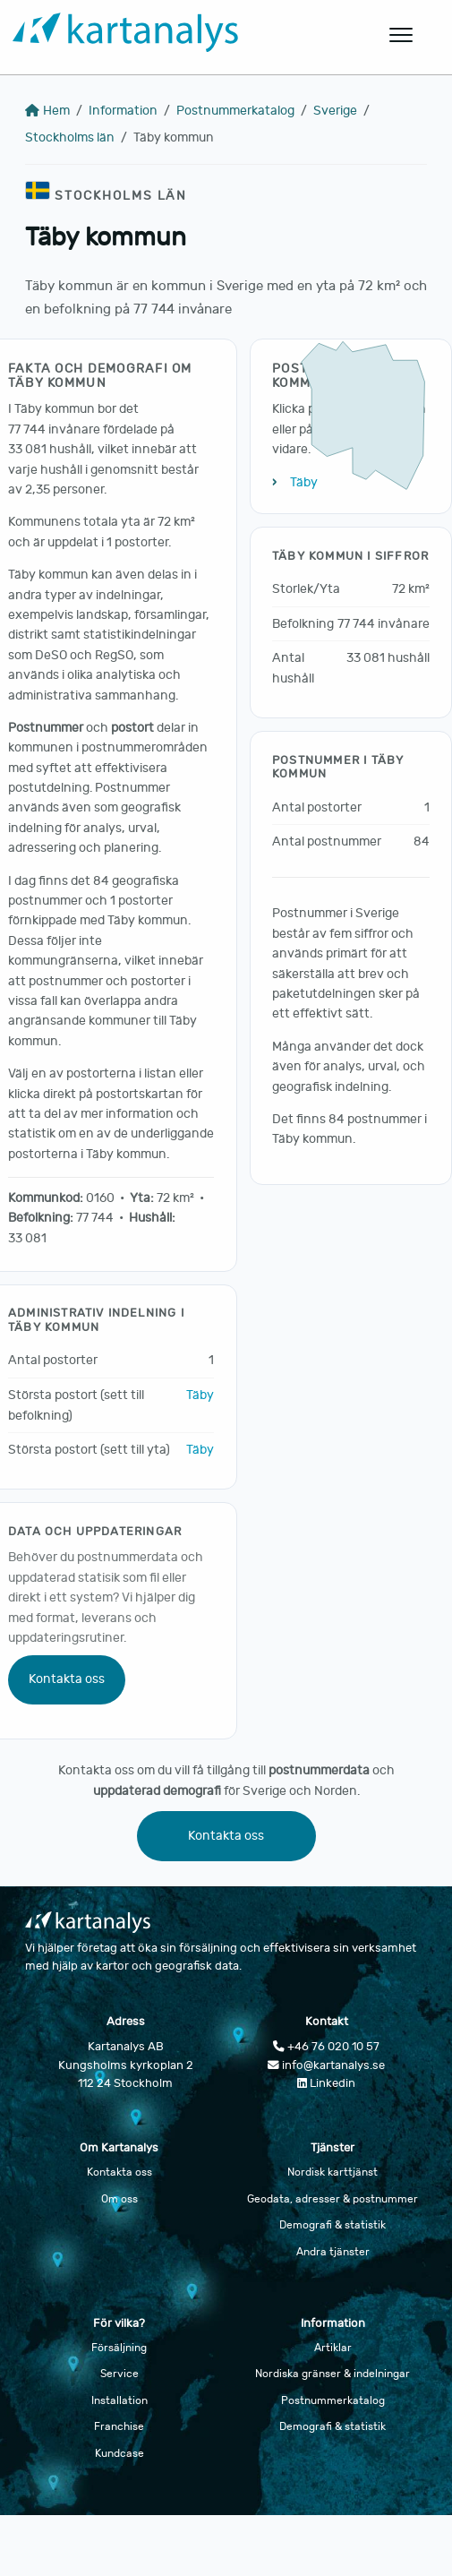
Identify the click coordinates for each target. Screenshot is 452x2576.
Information (123, 110)
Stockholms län (70, 137)
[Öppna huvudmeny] (401, 34)
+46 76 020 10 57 (326, 2046)
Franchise (119, 2426)
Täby (200, 1395)
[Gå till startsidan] (182, 35)
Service (119, 2373)
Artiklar (333, 2347)
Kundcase (119, 2453)
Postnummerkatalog (235, 110)
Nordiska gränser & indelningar (332, 2373)
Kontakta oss (67, 1679)
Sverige (335, 110)
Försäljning (119, 2347)
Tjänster (332, 2148)
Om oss (119, 2199)
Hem (47, 110)
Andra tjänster (333, 2251)
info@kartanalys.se (326, 2065)
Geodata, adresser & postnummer (332, 2199)
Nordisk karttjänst (332, 2172)
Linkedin (326, 2083)
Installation (119, 2400)
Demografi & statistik (332, 2225)
